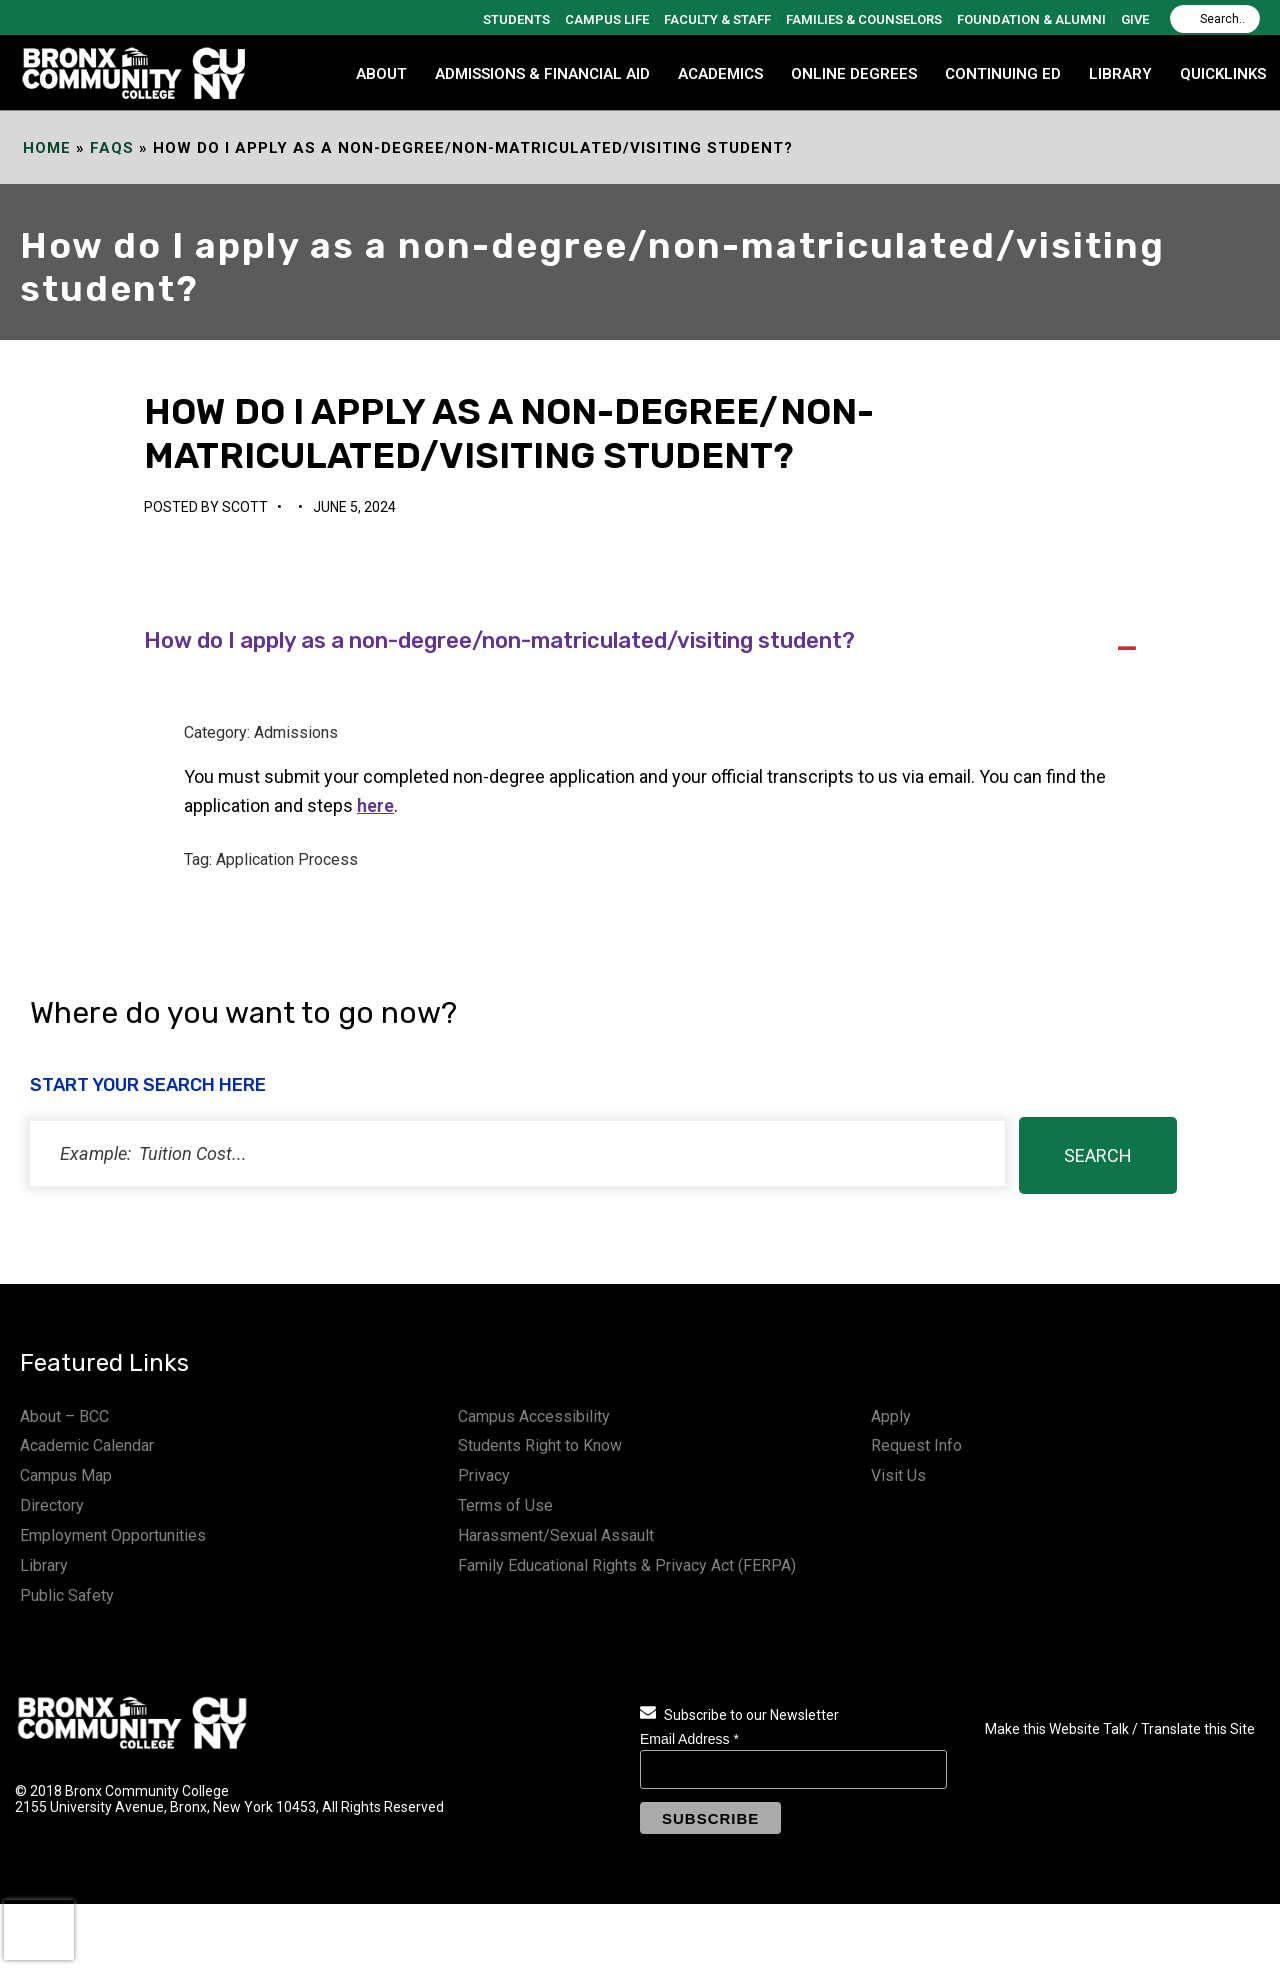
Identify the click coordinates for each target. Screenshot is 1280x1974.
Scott (245, 507)
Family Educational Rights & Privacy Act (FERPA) (627, 1565)
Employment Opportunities (113, 1535)
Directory (52, 1505)
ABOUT (381, 74)
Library (44, 1565)
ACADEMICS (720, 74)
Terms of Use (505, 1505)
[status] (517, 1153)
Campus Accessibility (534, 1416)
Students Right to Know (540, 1445)
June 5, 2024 (354, 507)
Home (47, 148)
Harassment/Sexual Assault (556, 1535)
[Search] (1215, 19)
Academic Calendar (87, 1445)
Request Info (916, 1445)
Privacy (484, 1475)
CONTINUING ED (1003, 74)
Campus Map (66, 1475)
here (375, 805)
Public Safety (67, 1595)
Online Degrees (854, 74)
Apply (891, 1416)
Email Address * (689, 1739)
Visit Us (898, 1475)
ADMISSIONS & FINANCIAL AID (542, 74)
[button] (640, 642)
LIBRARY (1120, 74)
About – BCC (64, 1416)
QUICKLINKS (1223, 74)
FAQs (112, 148)
